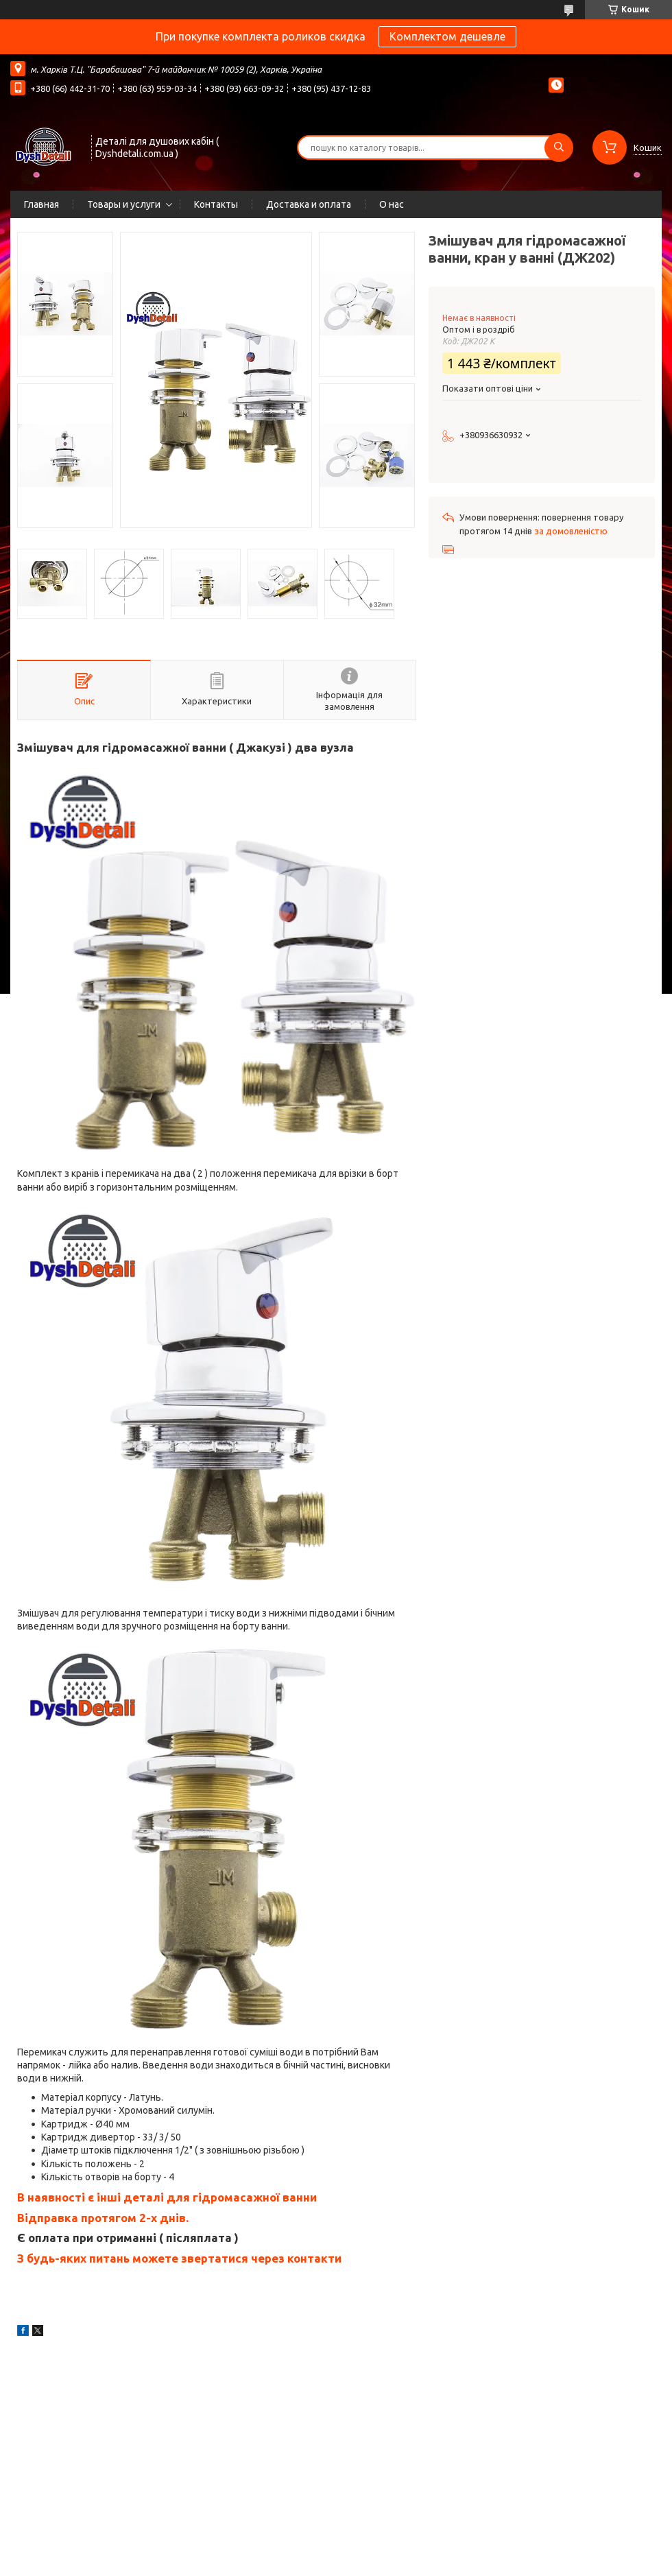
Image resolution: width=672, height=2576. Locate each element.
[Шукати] (558, 147)
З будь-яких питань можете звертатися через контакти (179, 2258)
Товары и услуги (123, 204)
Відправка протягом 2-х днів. (103, 2217)
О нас (391, 204)
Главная (41, 204)
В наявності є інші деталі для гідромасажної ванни (167, 2197)
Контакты (216, 204)
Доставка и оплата (308, 204)
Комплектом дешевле (447, 36)
